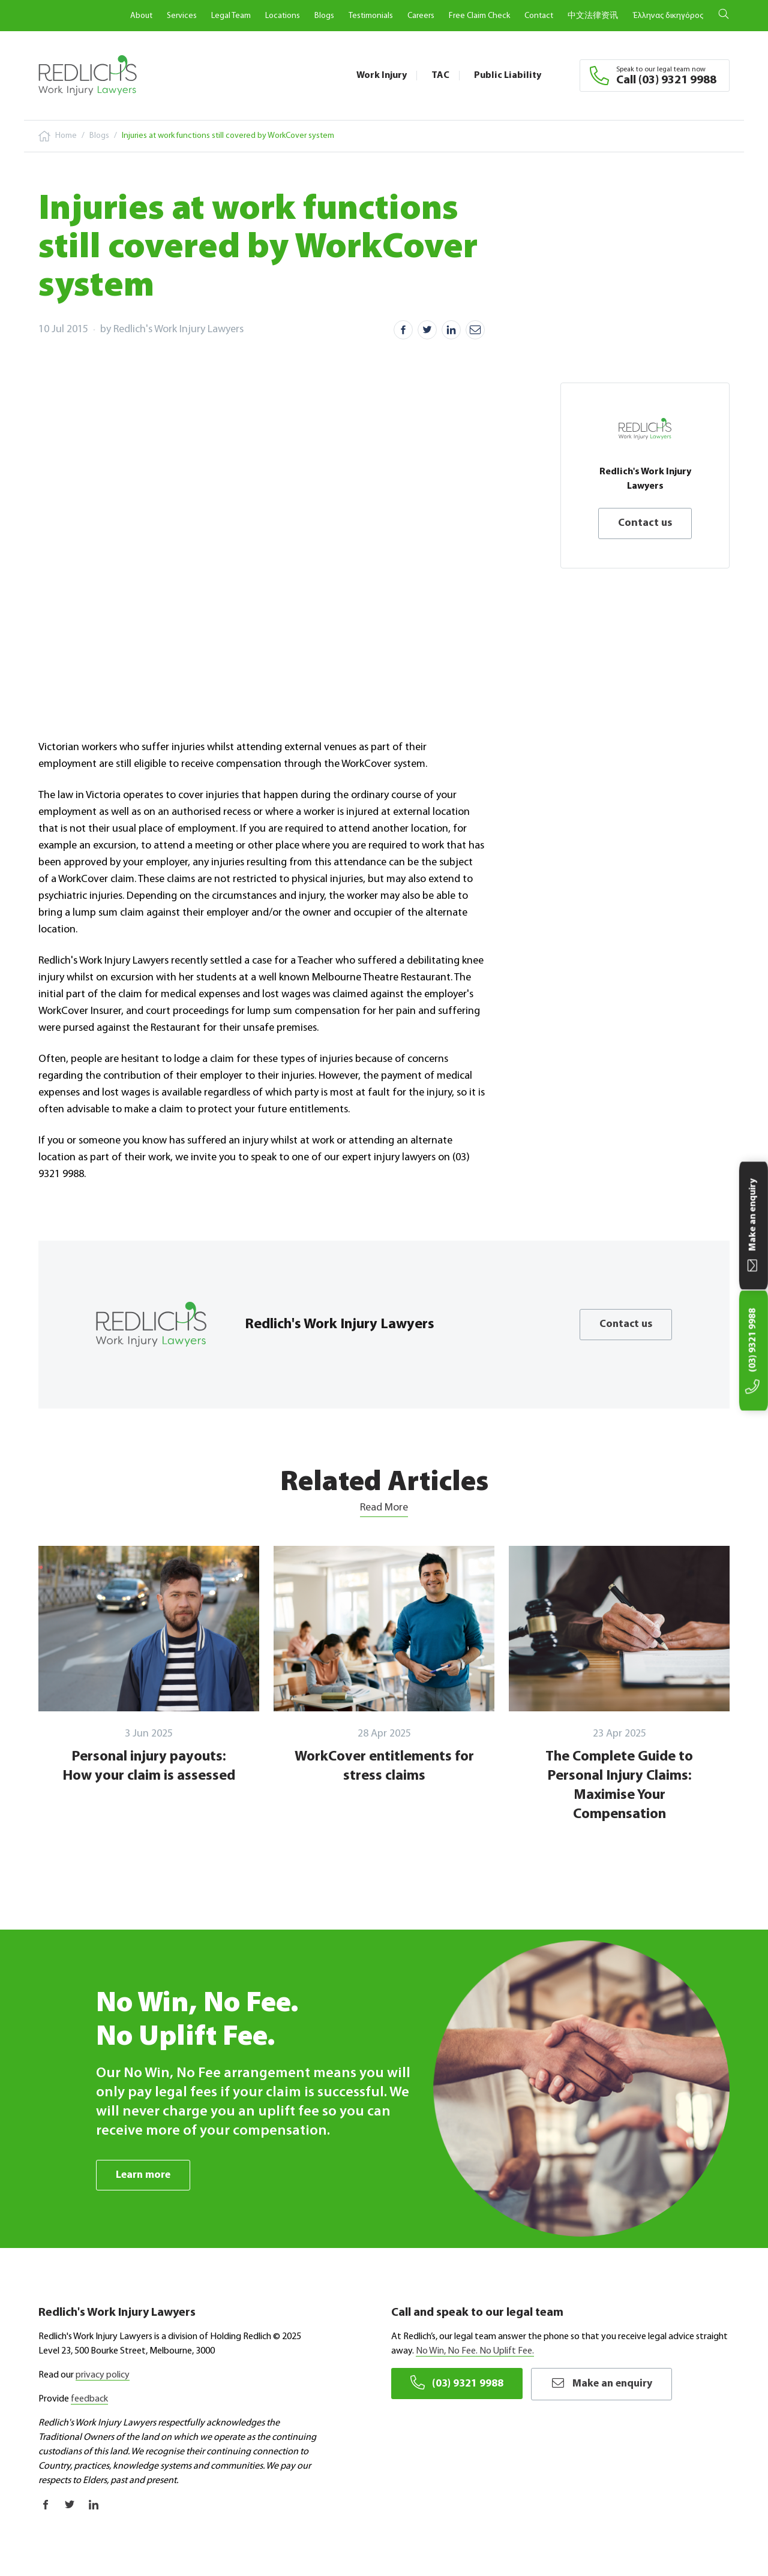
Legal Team (231, 15)
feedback (89, 2400)
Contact (538, 15)
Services (182, 15)
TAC (440, 75)
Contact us (645, 523)
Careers (420, 15)
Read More (384, 1507)
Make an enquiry (604, 2383)
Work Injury (381, 75)
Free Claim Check (479, 15)
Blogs (324, 15)
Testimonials (371, 15)
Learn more (144, 2175)
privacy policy (103, 2376)
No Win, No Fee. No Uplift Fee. (475, 2352)
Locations (282, 15)
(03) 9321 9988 (456, 2383)
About (141, 15)
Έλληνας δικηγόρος (667, 15)
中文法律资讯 (593, 15)
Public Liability (507, 75)
